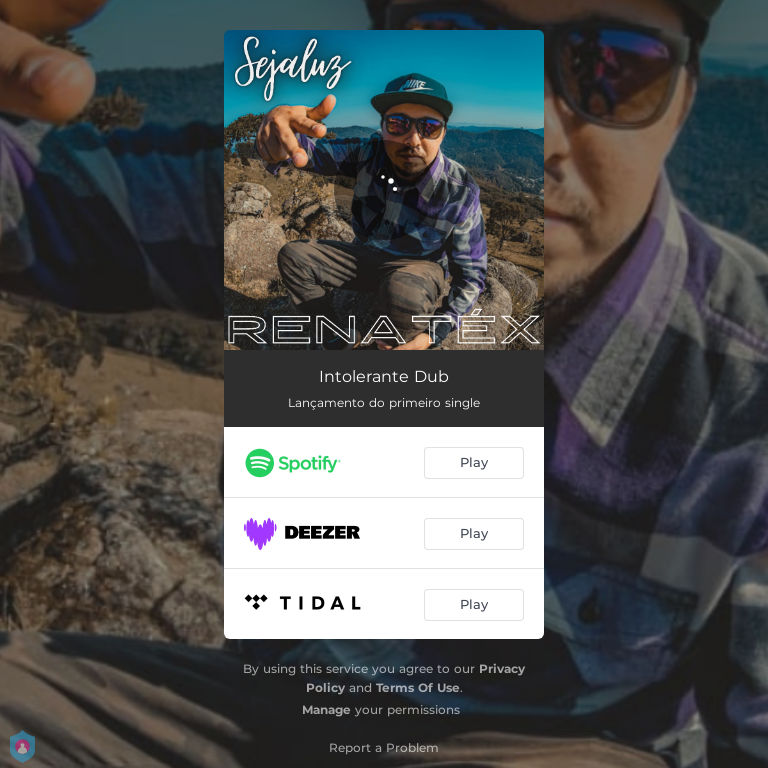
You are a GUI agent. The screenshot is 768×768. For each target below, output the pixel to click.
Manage (326, 709)
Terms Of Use (418, 687)
